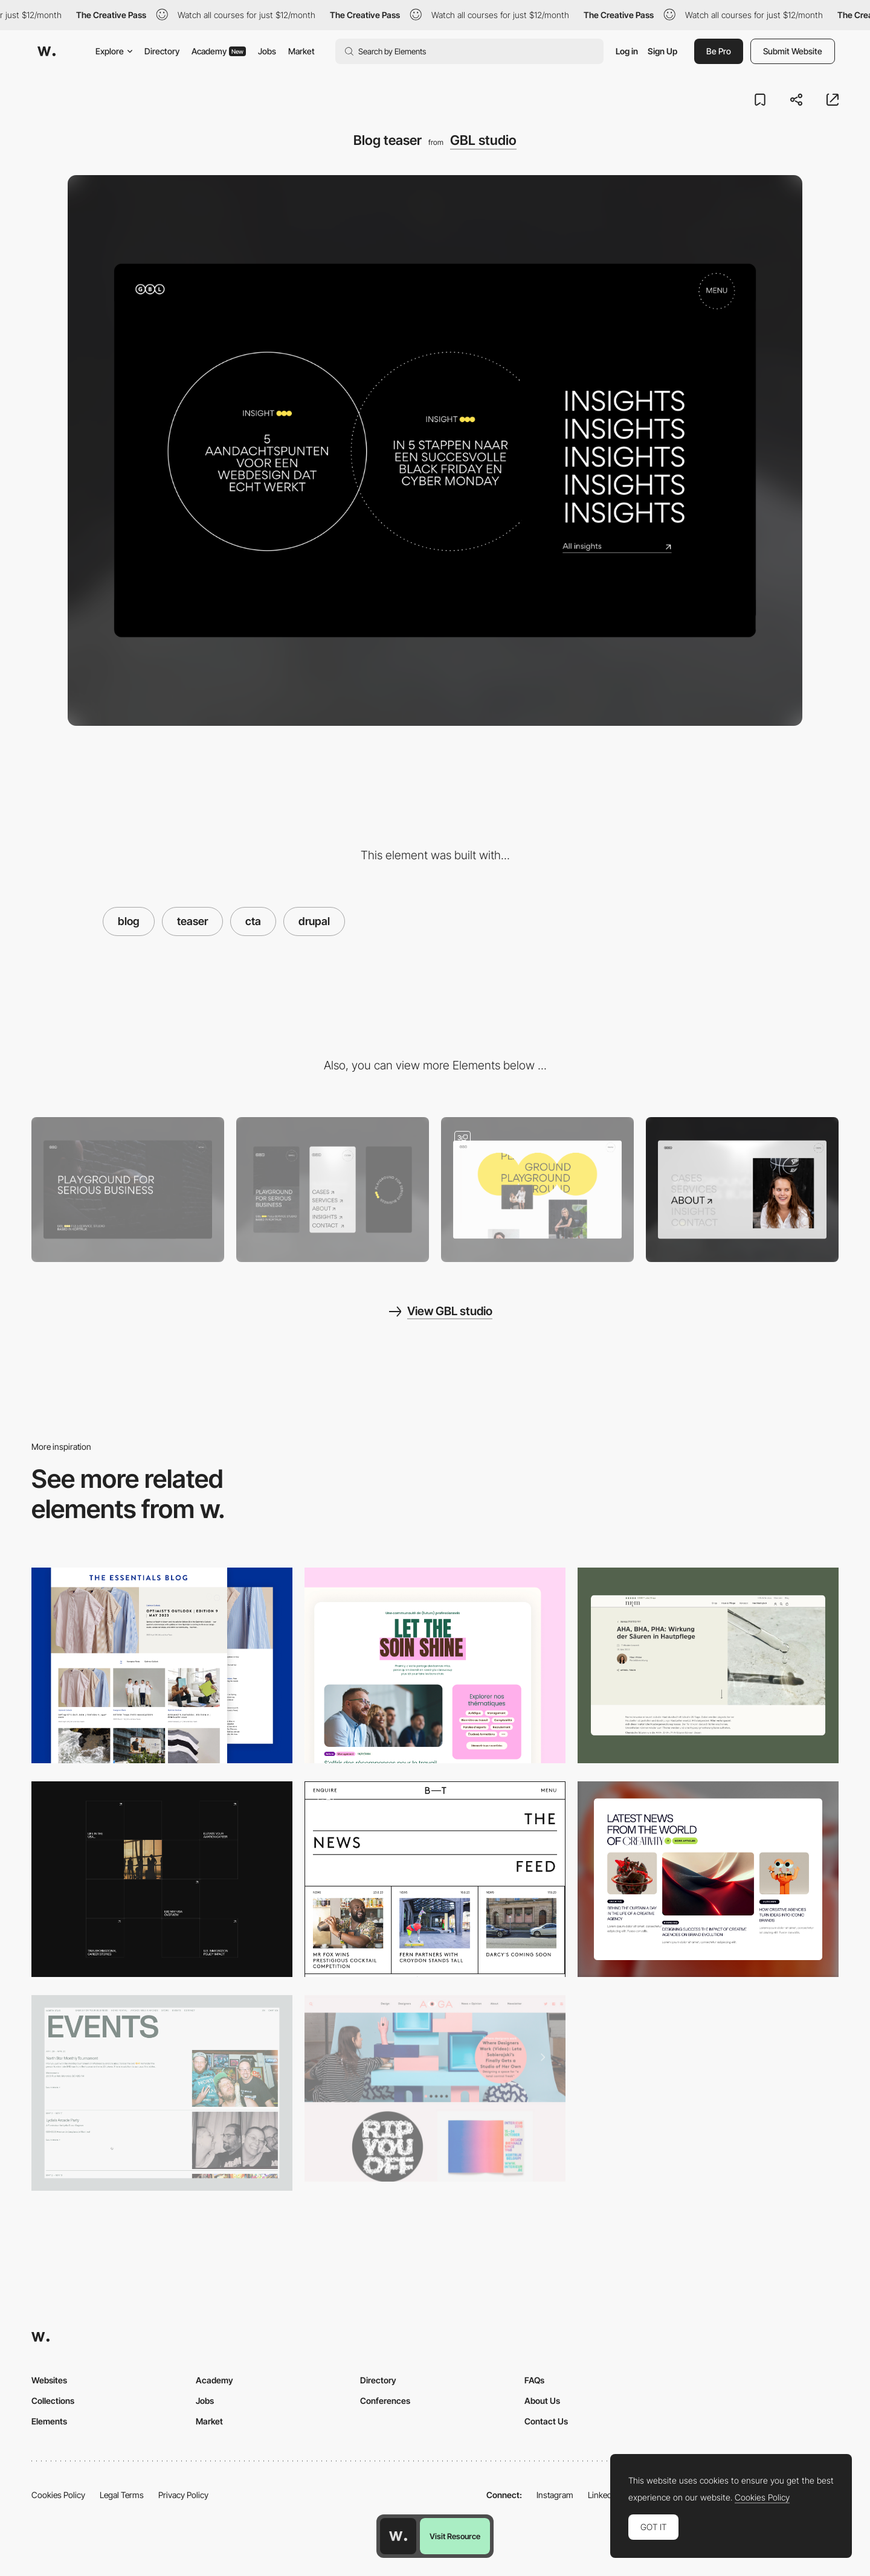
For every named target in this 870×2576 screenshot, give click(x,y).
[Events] (161, 2093)
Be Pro (718, 51)
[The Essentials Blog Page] (161, 1665)
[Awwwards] (46, 51)
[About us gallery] (537, 1189)
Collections (52, 2400)
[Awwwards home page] (398, 2536)
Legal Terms (122, 2495)
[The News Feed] (435, 1879)
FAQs (534, 2380)
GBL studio (483, 140)
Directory (161, 51)
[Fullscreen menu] (742, 1189)
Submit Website (792, 51)
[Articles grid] (161, 1879)
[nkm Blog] (708, 1665)
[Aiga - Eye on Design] (435, 2088)
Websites (49, 2380)
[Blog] (708, 1879)
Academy (219, 51)
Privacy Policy (183, 2495)
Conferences (385, 2400)
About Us (542, 2400)
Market (301, 51)
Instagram (554, 2495)
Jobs (267, 51)
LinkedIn (603, 2495)
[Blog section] (435, 1665)
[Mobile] (332, 1189)
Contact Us (546, 2421)
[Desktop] (127, 1189)
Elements (49, 2421)
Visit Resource (455, 2536)
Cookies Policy (58, 2495)
